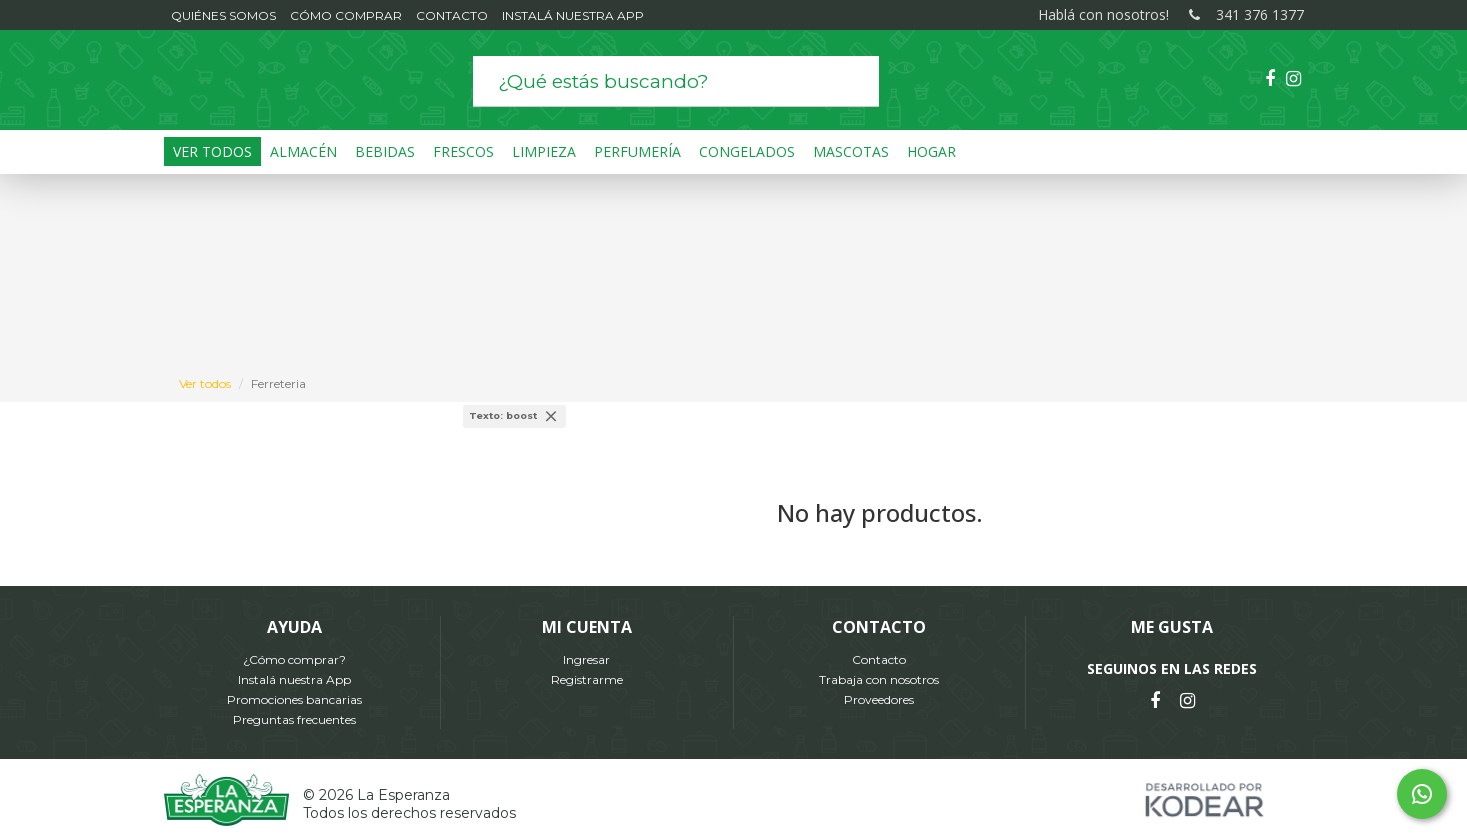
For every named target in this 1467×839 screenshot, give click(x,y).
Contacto (879, 659)
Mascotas (851, 151)
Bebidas (385, 151)
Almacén (303, 151)
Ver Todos (212, 151)
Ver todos (205, 383)
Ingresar (586, 659)
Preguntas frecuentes (294, 719)
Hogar (931, 151)
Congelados (747, 151)
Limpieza (544, 151)
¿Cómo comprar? (294, 659)
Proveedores (879, 699)
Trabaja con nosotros (879, 679)
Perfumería (637, 151)
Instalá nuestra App (294, 679)
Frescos (463, 151)
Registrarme (587, 679)
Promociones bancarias (294, 699)
